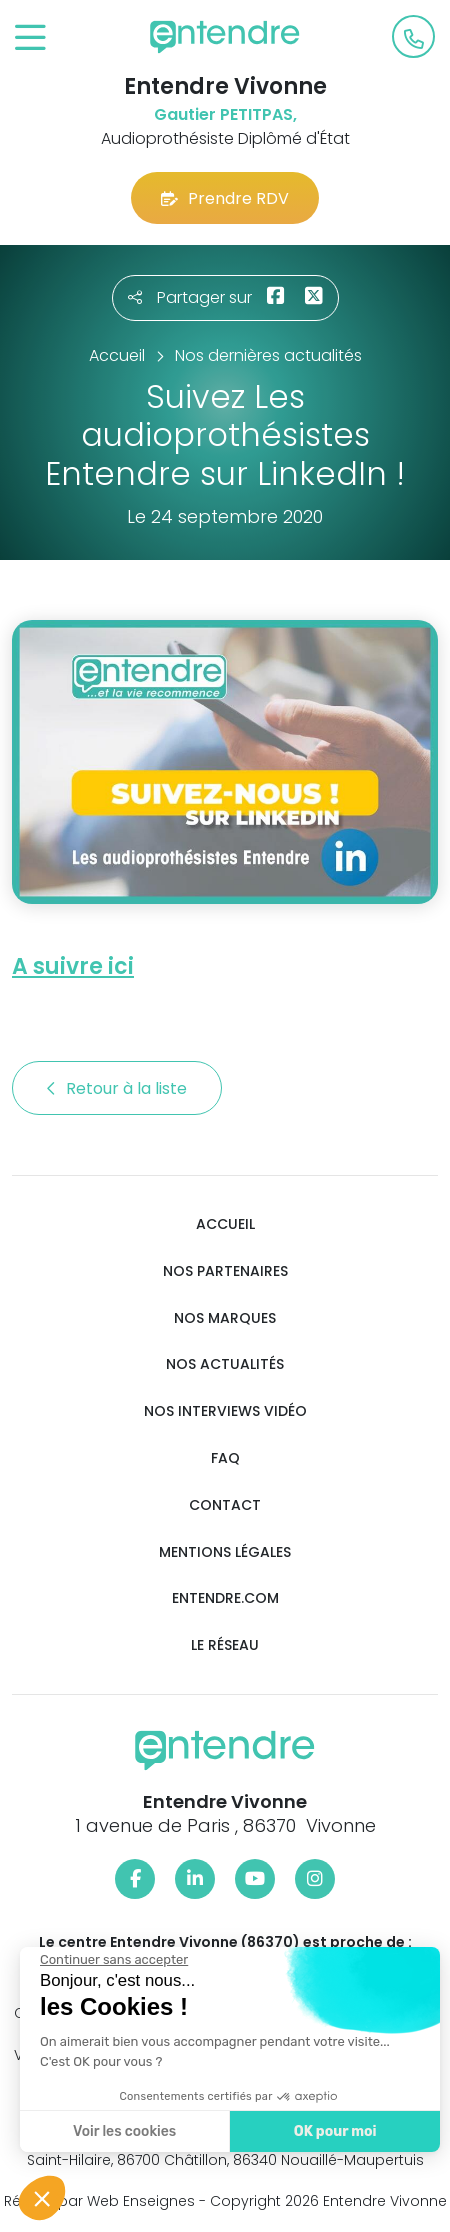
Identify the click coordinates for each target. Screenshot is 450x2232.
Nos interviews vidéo (225, 1411)
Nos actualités (225, 1364)
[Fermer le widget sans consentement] (112, 1960)
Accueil (225, 1224)
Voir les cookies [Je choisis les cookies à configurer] (122, 2131)
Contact (225, 1505)
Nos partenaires (225, 1271)
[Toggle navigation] (30, 38)
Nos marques (225, 1318)
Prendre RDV (225, 198)
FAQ (225, 1458)
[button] (42, 2198)
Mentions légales (225, 1552)
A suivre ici (73, 966)
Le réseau (225, 1645)
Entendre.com (225, 1598)
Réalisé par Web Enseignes (99, 2201)
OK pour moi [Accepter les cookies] (332, 2131)
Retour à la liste (117, 1088)
